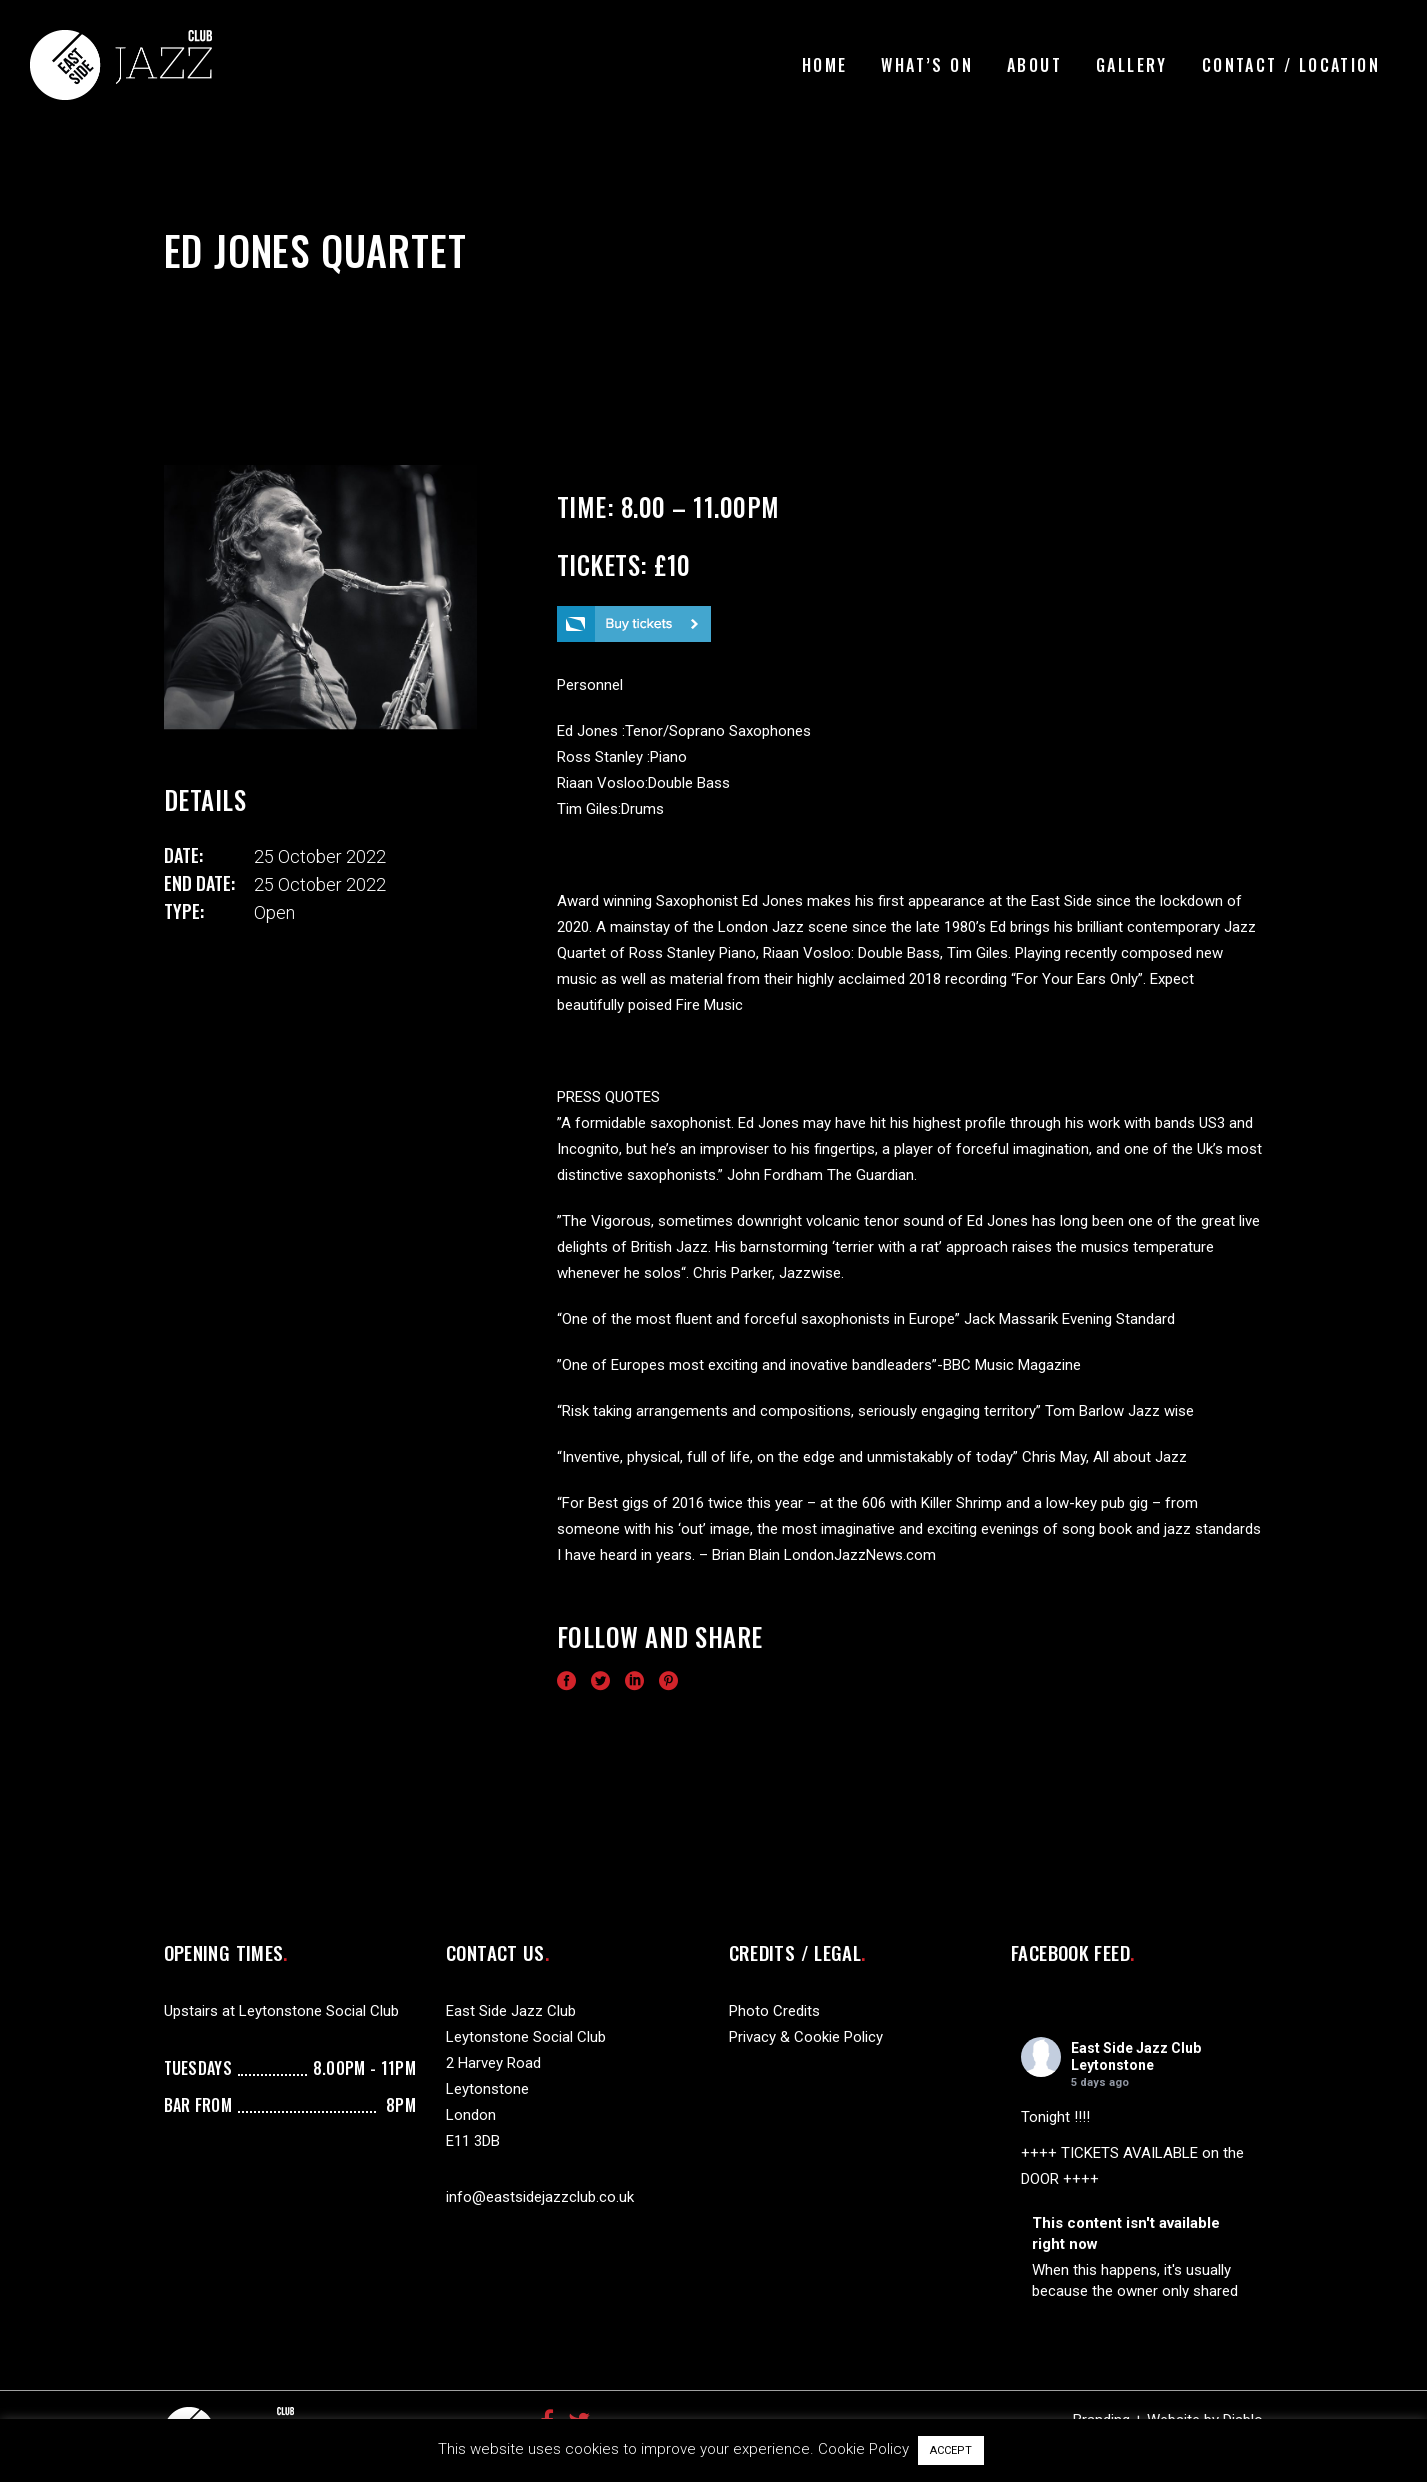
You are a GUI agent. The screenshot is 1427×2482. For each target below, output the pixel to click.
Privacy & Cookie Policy (806, 2037)
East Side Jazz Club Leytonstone (1136, 2056)
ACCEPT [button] (951, 2450)
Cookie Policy (863, 2449)
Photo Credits (774, 2011)
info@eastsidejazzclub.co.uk (540, 2197)
